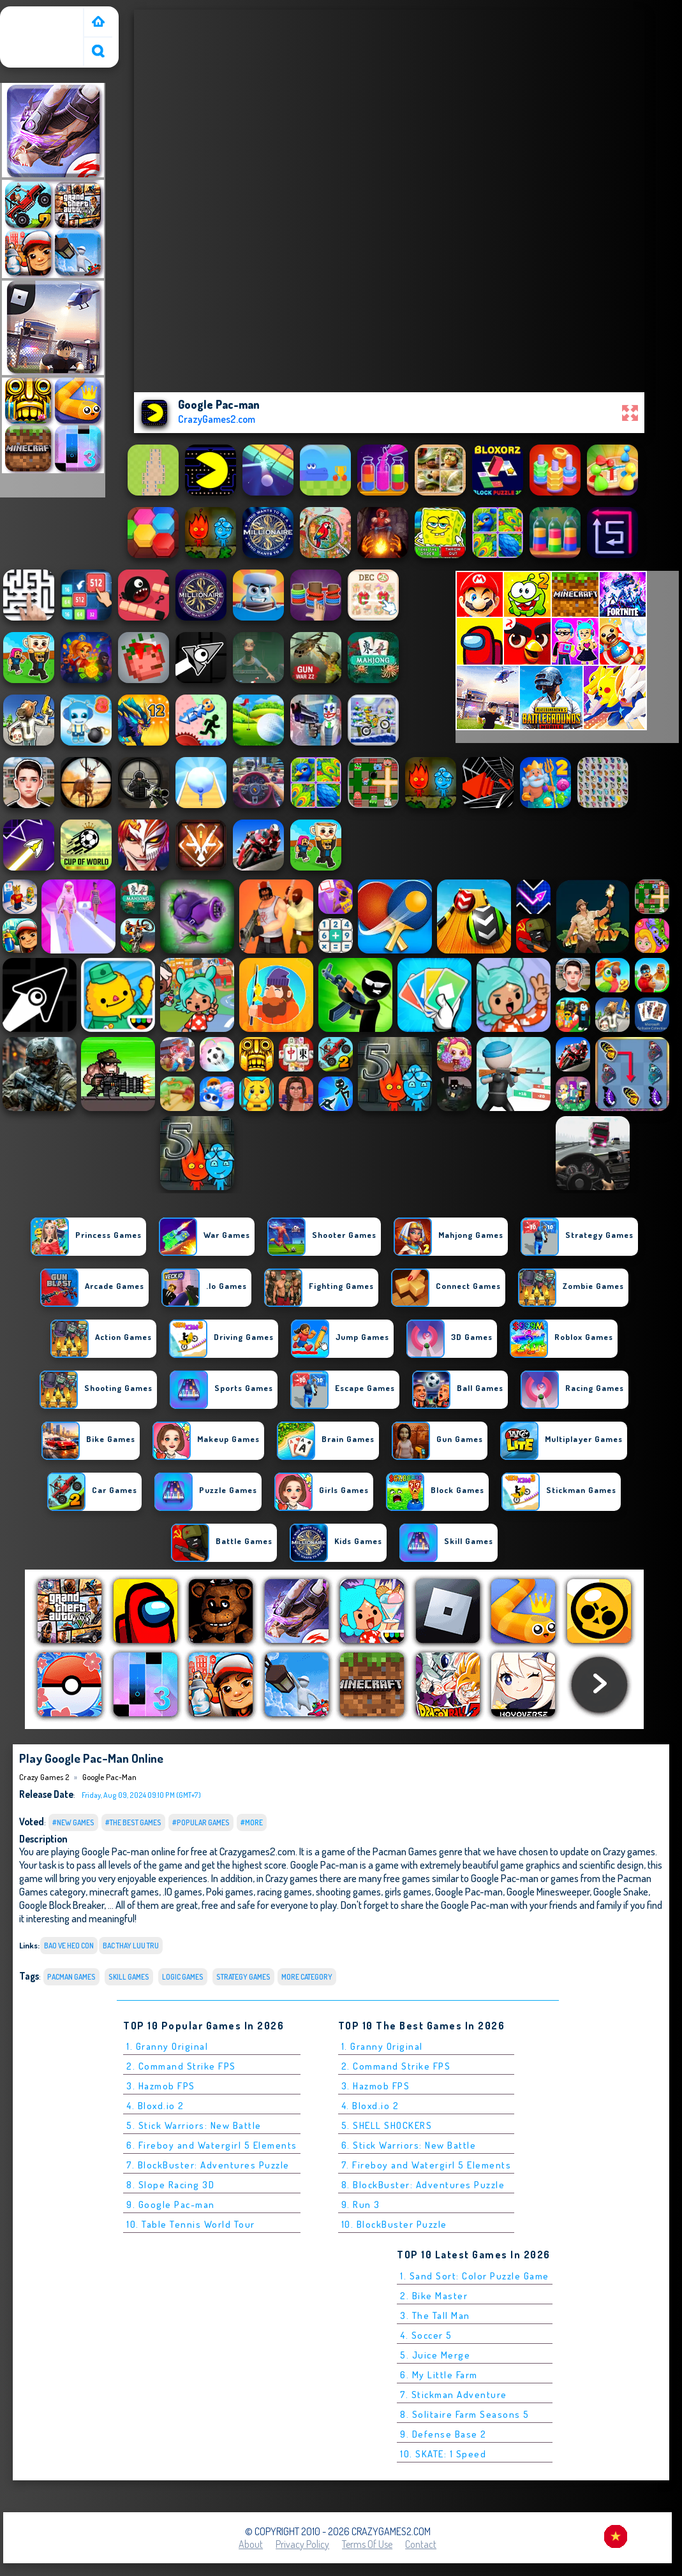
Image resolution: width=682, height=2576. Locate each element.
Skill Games (128, 1977)
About (251, 2544)
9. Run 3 (360, 2204)
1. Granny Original (167, 2046)
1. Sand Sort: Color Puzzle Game (474, 2276)
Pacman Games (71, 1977)
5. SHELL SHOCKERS (387, 2125)
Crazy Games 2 (35, 14)
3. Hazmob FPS (160, 2086)
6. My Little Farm (439, 2375)
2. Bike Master (434, 2296)
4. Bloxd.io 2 (155, 2106)
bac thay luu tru (131, 1945)
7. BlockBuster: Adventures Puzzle (208, 2165)
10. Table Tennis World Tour (190, 2224)
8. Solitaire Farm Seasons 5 (465, 2414)
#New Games (73, 1822)
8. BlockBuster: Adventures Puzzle (423, 2185)
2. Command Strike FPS (181, 2066)
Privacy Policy (302, 2544)
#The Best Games (133, 1822)
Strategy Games (243, 1977)
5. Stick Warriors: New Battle (194, 2125)
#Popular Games (201, 1822)
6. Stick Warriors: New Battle (409, 2145)
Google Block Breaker (61, 1904)
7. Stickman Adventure (453, 2394)
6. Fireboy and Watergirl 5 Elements (211, 2145)
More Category (306, 1977)
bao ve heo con (69, 1945)
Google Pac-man (109, 1777)
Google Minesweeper (548, 1891)
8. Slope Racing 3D (170, 2185)
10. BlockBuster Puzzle (394, 2224)
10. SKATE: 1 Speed (443, 2454)
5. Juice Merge (435, 2355)
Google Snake (620, 1891)
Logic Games (183, 1977)
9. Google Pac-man (170, 2204)
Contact (420, 2544)
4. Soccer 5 (426, 2335)
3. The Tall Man (435, 2315)
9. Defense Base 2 (443, 2434)
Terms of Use (367, 2544)
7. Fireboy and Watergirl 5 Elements (426, 2165)
